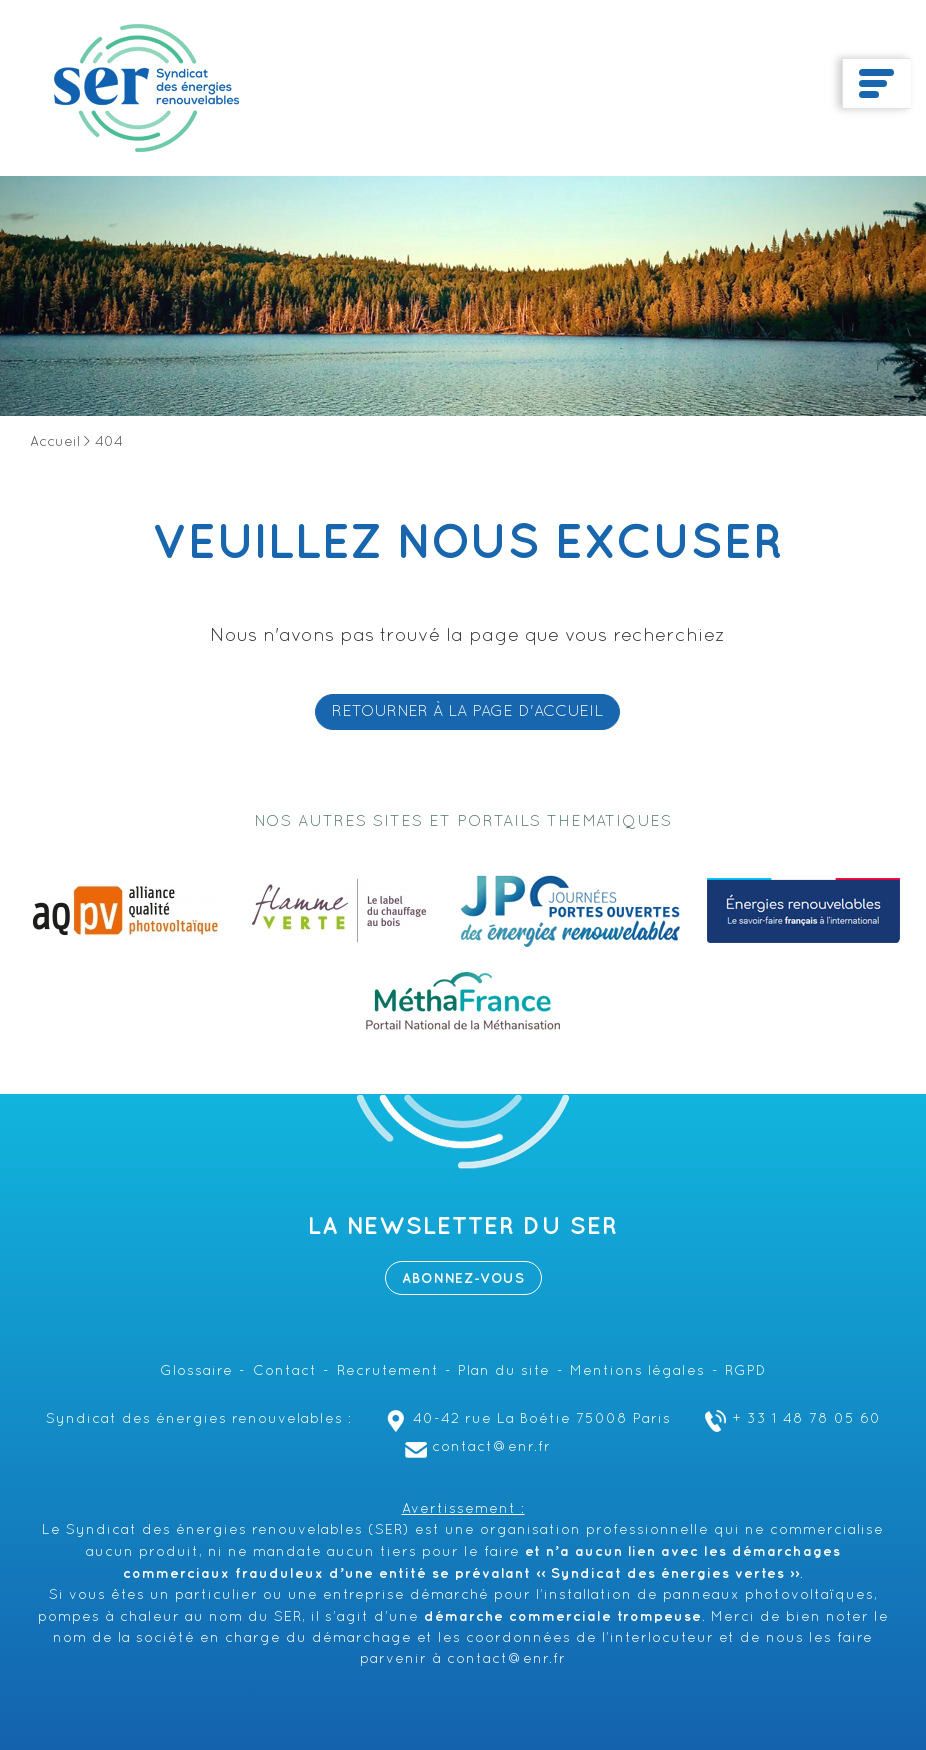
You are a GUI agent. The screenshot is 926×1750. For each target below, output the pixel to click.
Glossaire (196, 1371)
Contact (285, 1371)
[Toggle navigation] (876, 84)
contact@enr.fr (475, 1447)
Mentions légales (637, 1371)
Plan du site (504, 1371)
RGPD (745, 1371)
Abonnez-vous (463, 1278)
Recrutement (388, 1371)
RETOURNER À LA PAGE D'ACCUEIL (467, 712)
